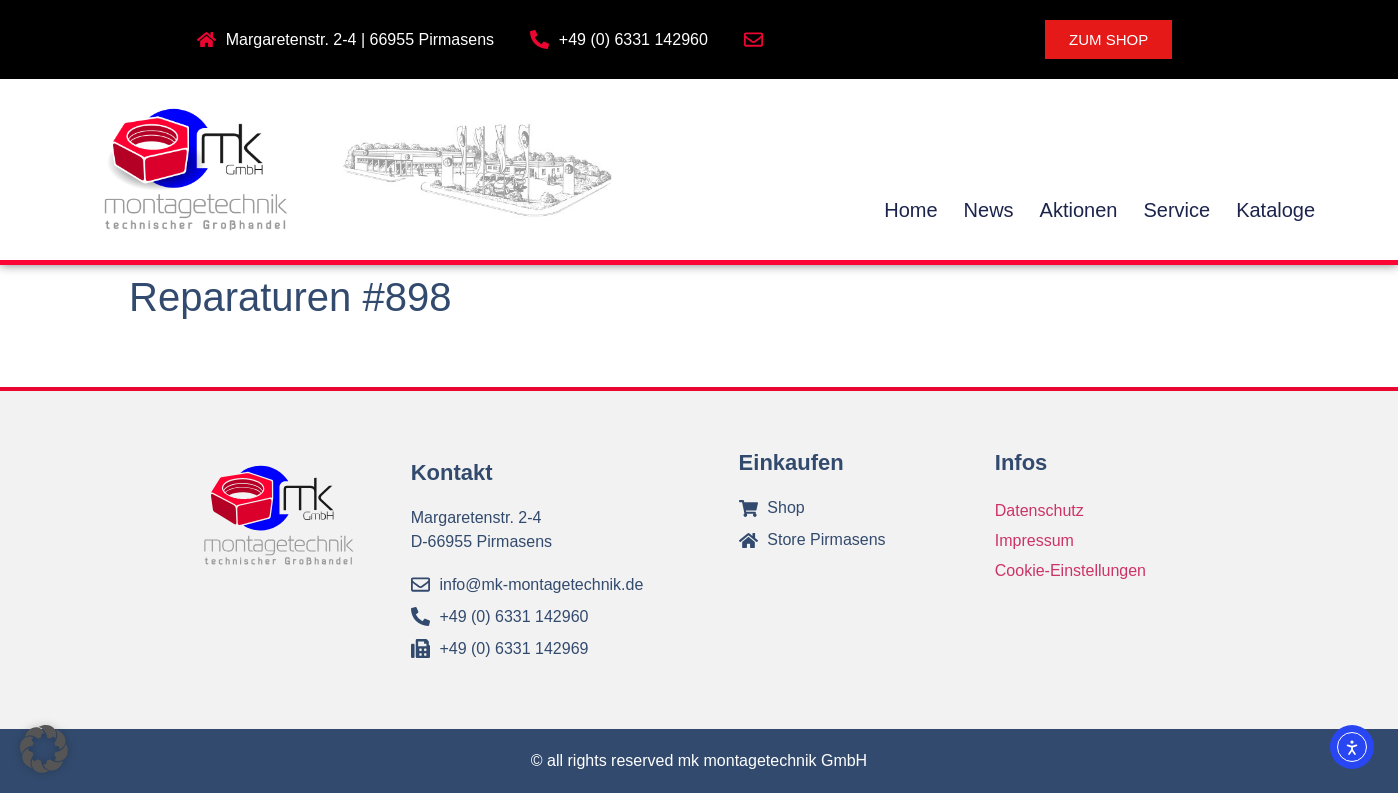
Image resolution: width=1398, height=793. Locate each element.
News (989, 210)
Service (1176, 210)
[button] (44, 749)
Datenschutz (1039, 510)
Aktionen (1079, 210)
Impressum (1034, 540)
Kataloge (1275, 210)
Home (910, 210)
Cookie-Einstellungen (1070, 570)
